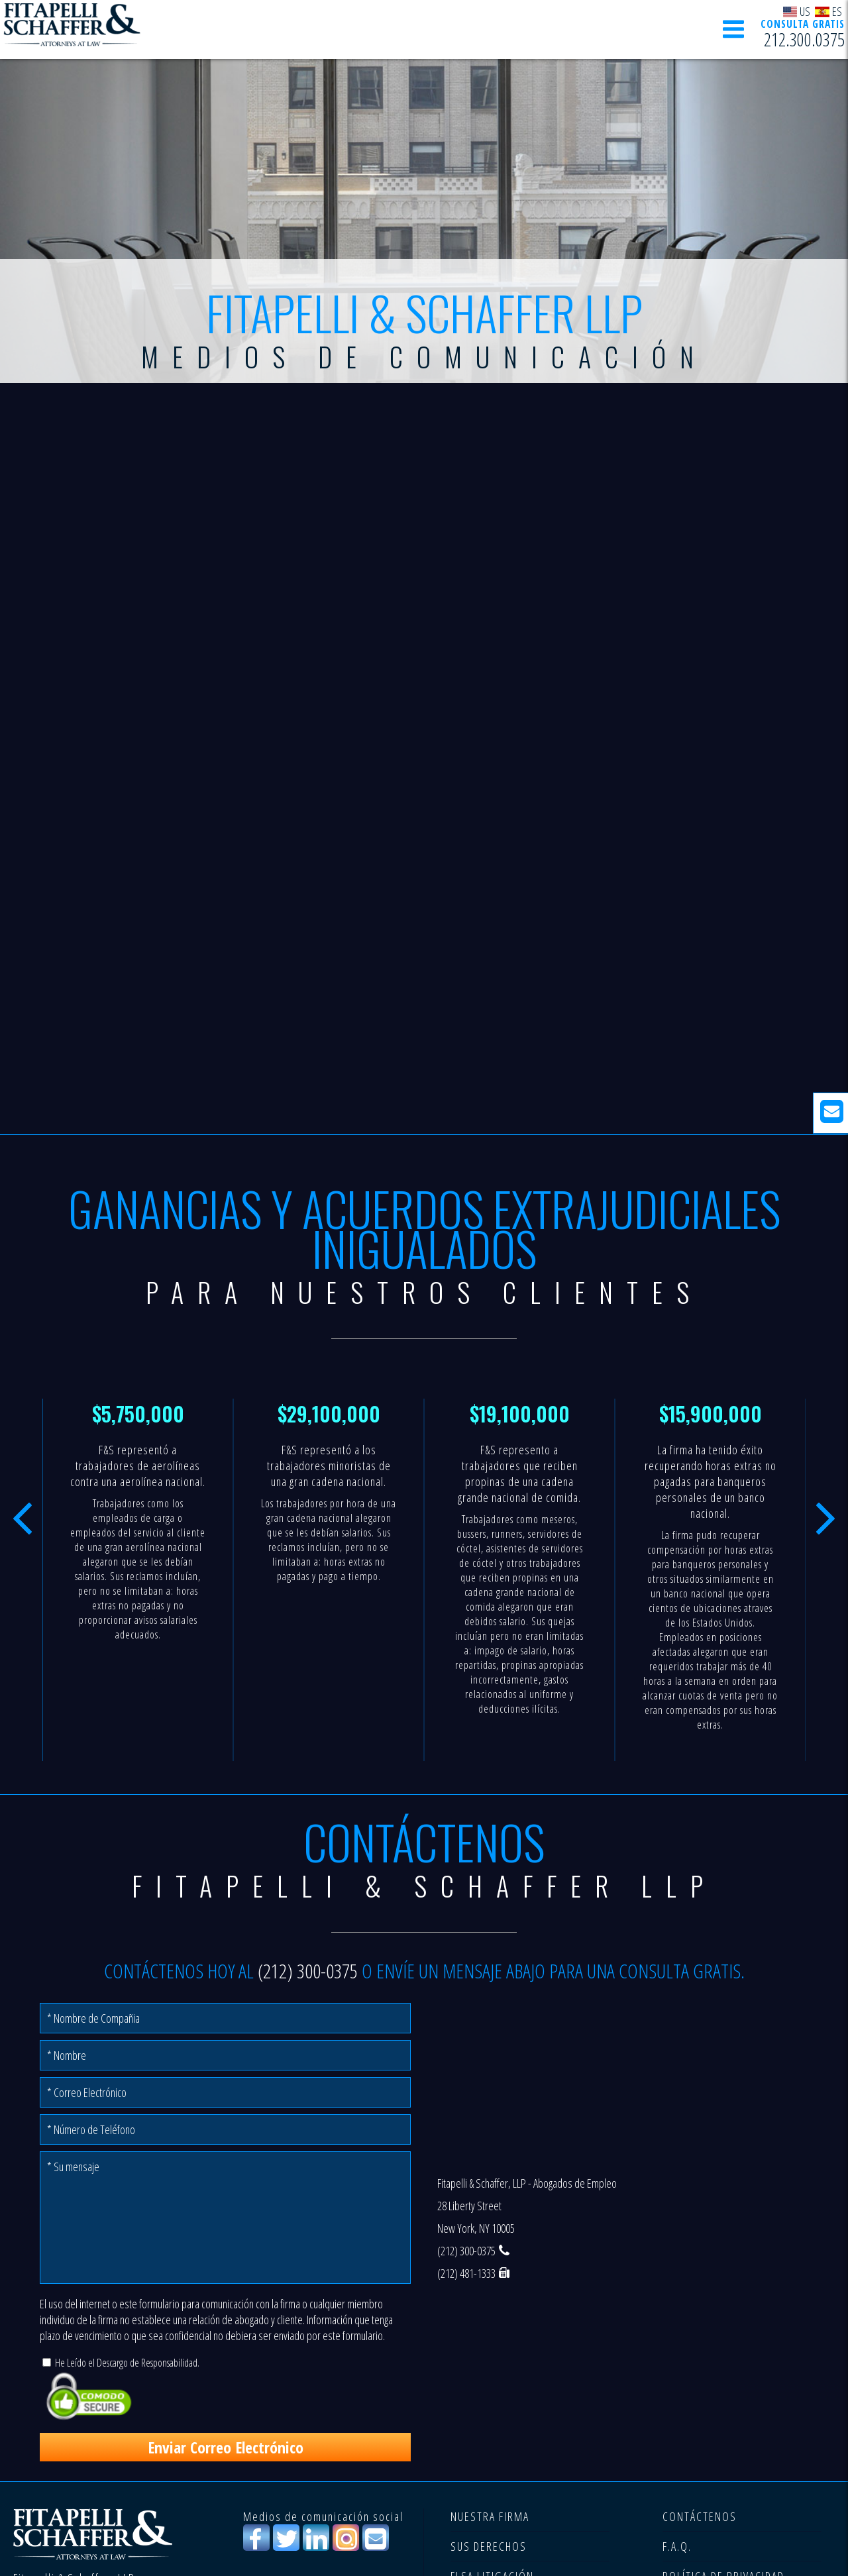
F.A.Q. (677, 2546)
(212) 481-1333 (466, 2273)
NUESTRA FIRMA (489, 2516)
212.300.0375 (804, 40)
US (797, 11)
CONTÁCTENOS (699, 2516)
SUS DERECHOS (488, 2546)
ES (828, 11)
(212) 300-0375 (308, 1970)
